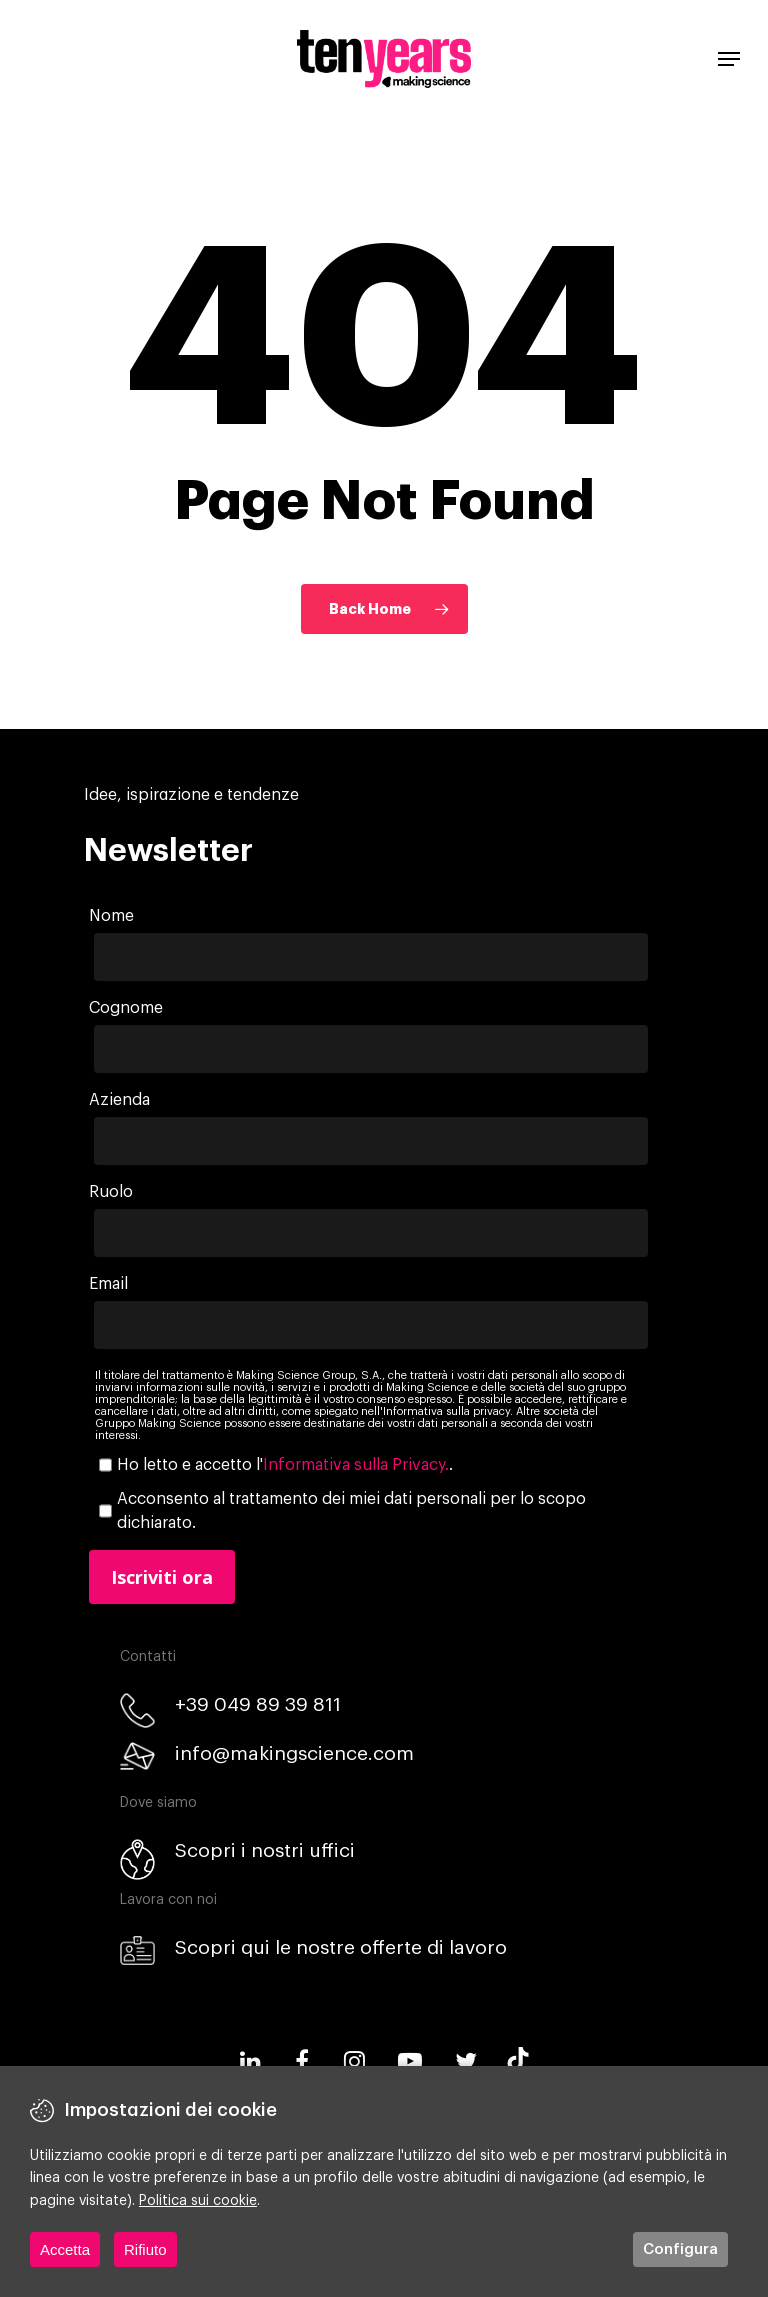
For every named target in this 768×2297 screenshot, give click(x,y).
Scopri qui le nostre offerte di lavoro (341, 1947)
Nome (111, 916)
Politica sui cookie (198, 2201)
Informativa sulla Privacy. (356, 1465)
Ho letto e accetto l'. (285, 1465)
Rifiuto (145, 2249)
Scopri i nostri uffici (265, 1850)
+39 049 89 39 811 (258, 1704)
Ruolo (111, 1192)
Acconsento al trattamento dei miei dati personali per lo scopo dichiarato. (351, 1511)
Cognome (126, 1008)
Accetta (65, 2249)
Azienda (119, 1100)
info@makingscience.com (294, 1753)
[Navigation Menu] (729, 59)
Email (108, 1284)
